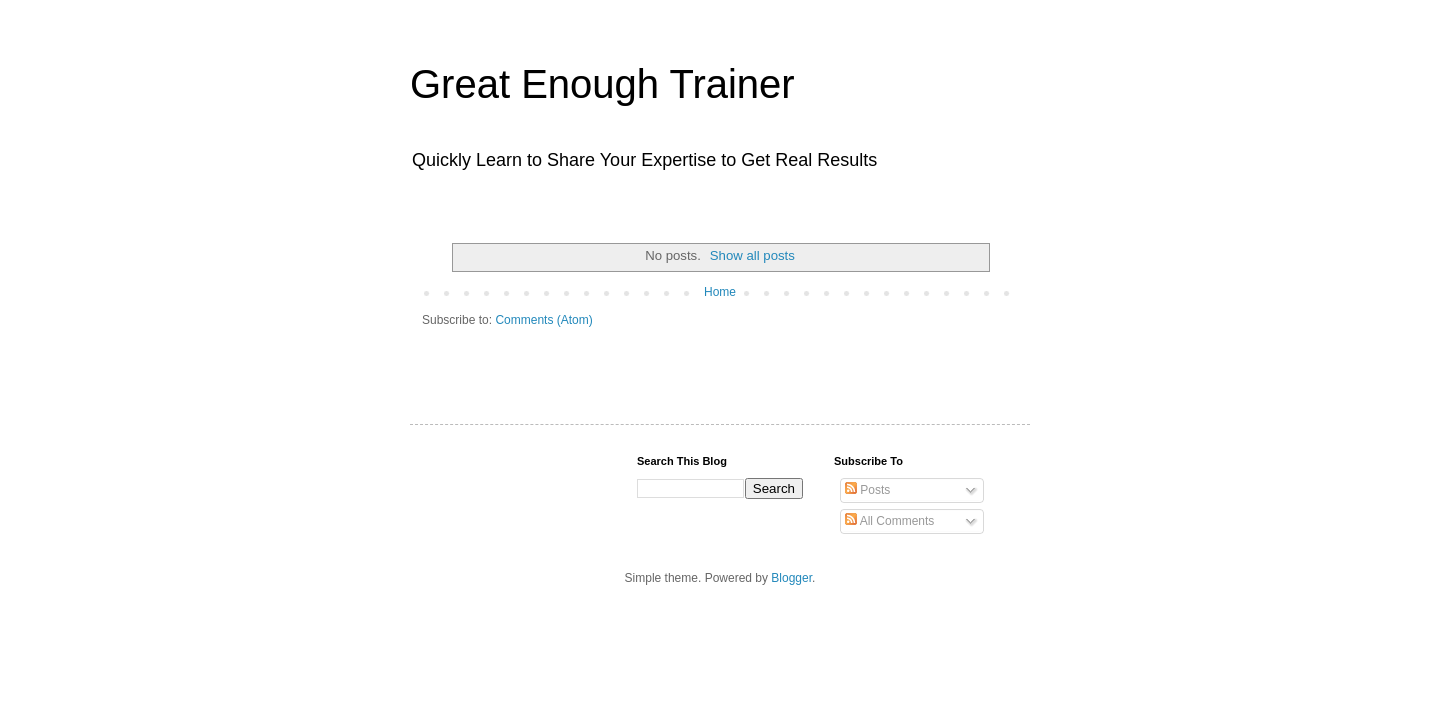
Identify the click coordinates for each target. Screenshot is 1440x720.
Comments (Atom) (543, 320)
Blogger (791, 578)
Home (720, 292)
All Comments (889, 521)
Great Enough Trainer (602, 84)
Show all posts (752, 255)
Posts (867, 490)
